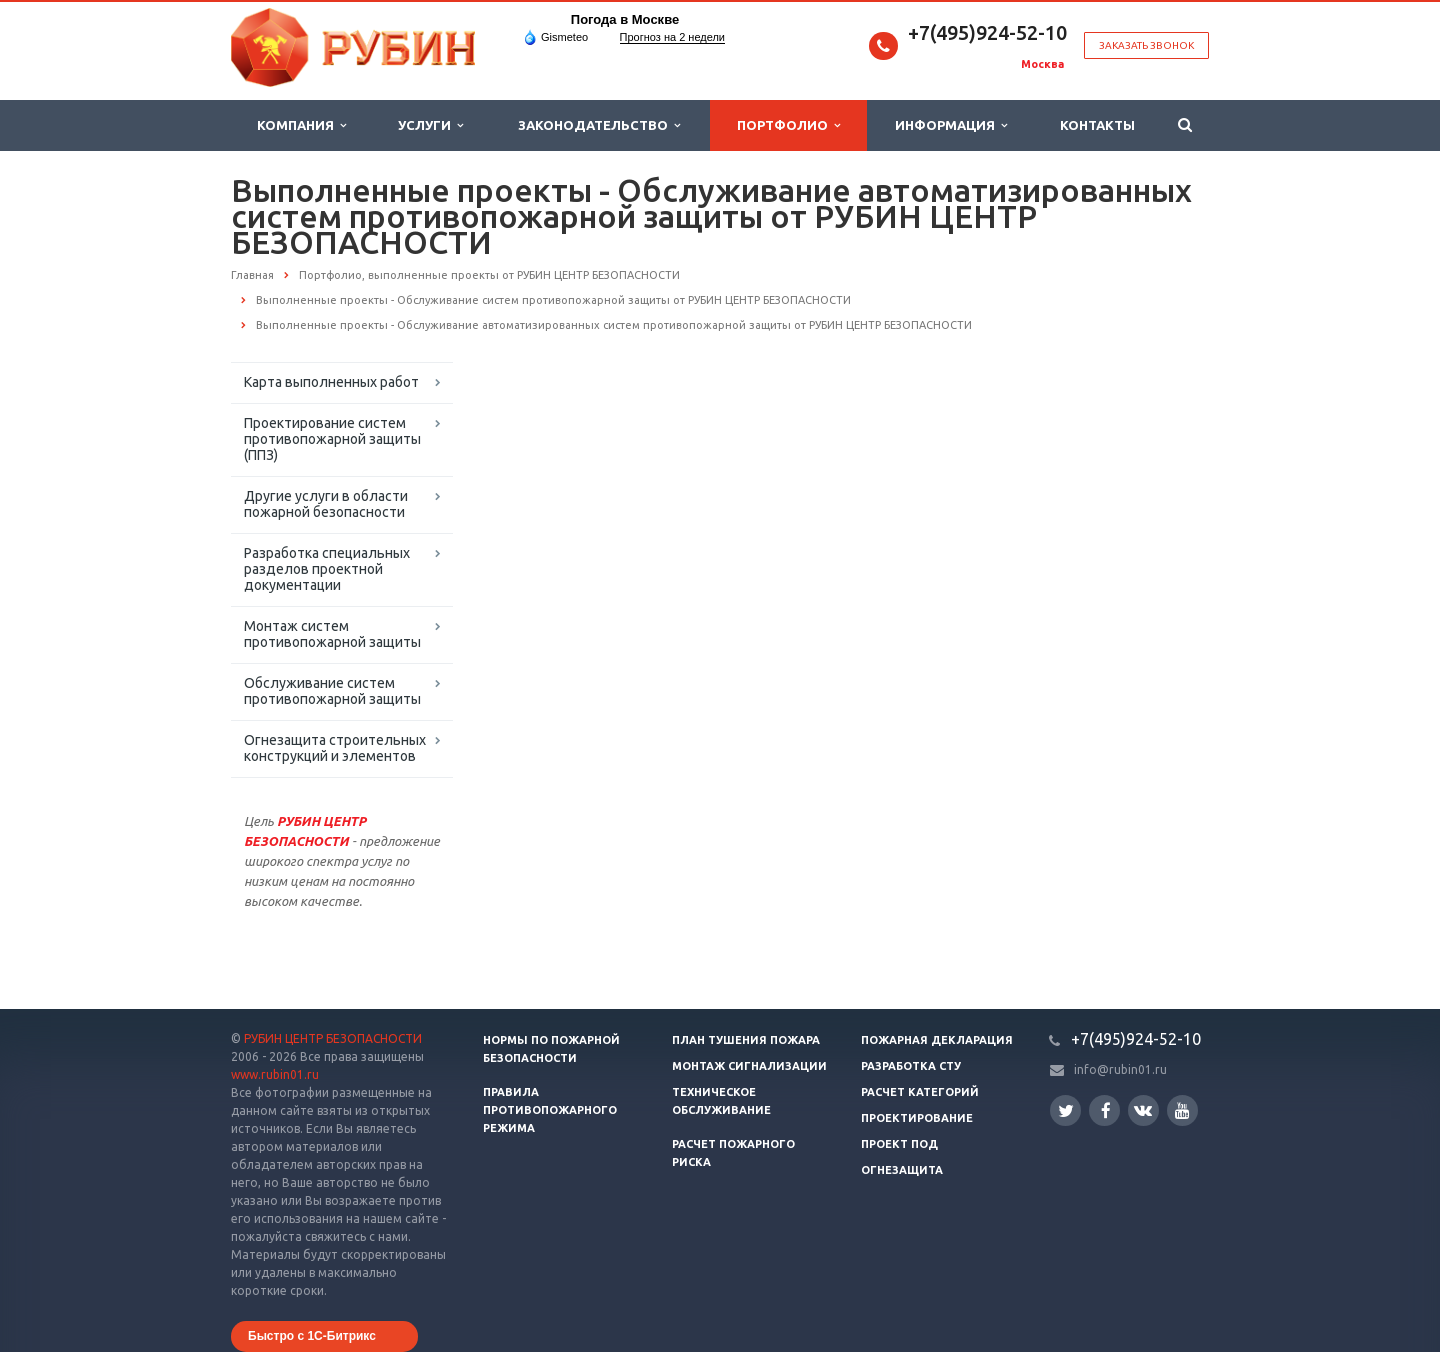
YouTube (1182, 1110)
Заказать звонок (1146, 45)
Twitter (1066, 1110)
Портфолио (788, 125)
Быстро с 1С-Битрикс (312, 1336)
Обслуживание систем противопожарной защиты (332, 691)
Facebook (1106, 1110)
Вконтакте (1143, 1109)
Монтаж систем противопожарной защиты (332, 634)
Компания (301, 125)
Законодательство (599, 125)
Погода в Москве (625, 19)
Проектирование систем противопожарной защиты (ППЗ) (332, 439)
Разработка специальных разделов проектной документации (327, 569)
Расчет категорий (920, 1092)
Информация (951, 125)
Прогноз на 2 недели (672, 37)
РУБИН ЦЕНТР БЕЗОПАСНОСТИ (333, 1038)
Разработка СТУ (911, 1066)
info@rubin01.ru (1120, 1069)
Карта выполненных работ (331, 382)
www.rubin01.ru (275, 1074)
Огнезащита (902, 1170)
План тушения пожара (746, 1040)
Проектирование (917, 1118)
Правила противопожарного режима (550, 1110)
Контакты (1097, 125)
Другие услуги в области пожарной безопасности (326, 504)
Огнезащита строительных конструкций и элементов (335, 748)
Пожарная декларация (937, 1040)
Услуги (430, 125)
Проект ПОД (899, 1144)
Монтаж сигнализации (749, 1066)
